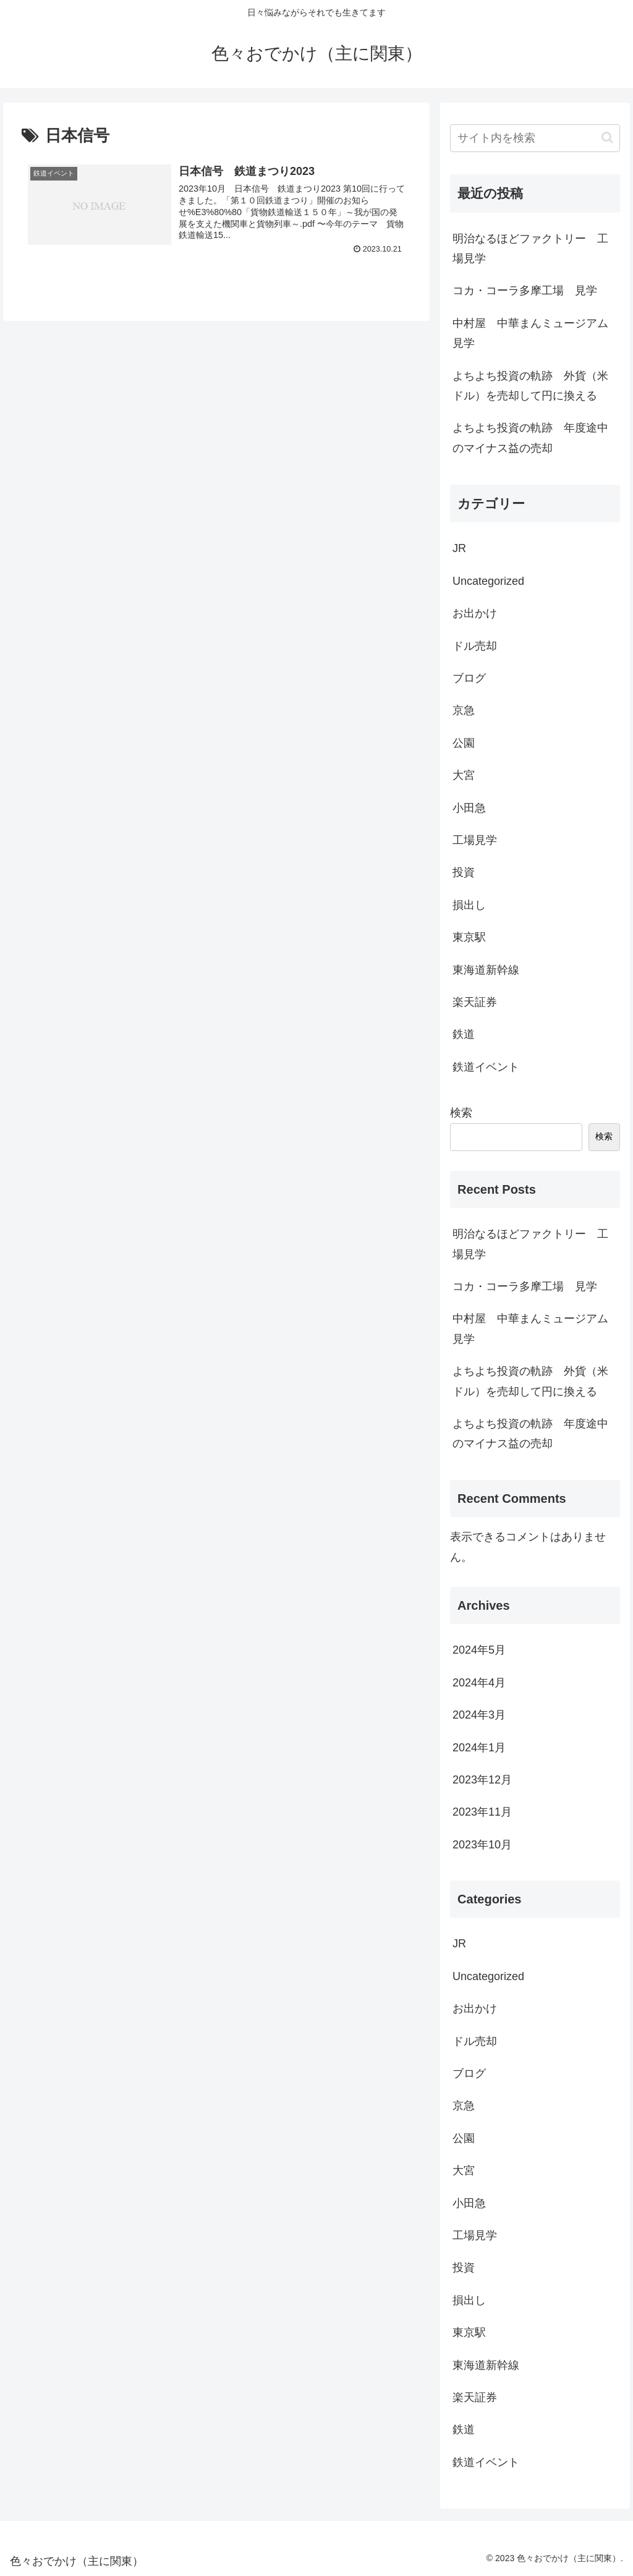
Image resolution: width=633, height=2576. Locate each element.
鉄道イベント (485, 1067)
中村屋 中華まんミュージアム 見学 (535, 333)
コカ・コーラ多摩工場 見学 (524, 290)
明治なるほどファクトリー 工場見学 (530, 248)
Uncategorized (488, 581)
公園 (463, 743)
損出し (469, 905)
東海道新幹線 (485, 970)
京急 (463, 710)
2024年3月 (479, 1715)
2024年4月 (479, 1683)
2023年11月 (482, 1812)
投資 (463, 872)
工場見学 (474, 840)
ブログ (469, 678)
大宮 (463, 775)
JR (459, 548)
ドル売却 (474, 646)
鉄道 (463, 1034)
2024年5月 (479, 1650)
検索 (461, 1113)
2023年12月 (482, 1780)
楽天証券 (474, 1002)
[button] (607, 137)
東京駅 (469, 937)
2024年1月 (479, 1747)
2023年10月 (482, 1844)
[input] (534, 138)
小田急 (469, 808)
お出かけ (474, 613)
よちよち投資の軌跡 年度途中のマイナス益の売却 (530, 438)
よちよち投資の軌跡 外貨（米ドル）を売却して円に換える (530, 386)
